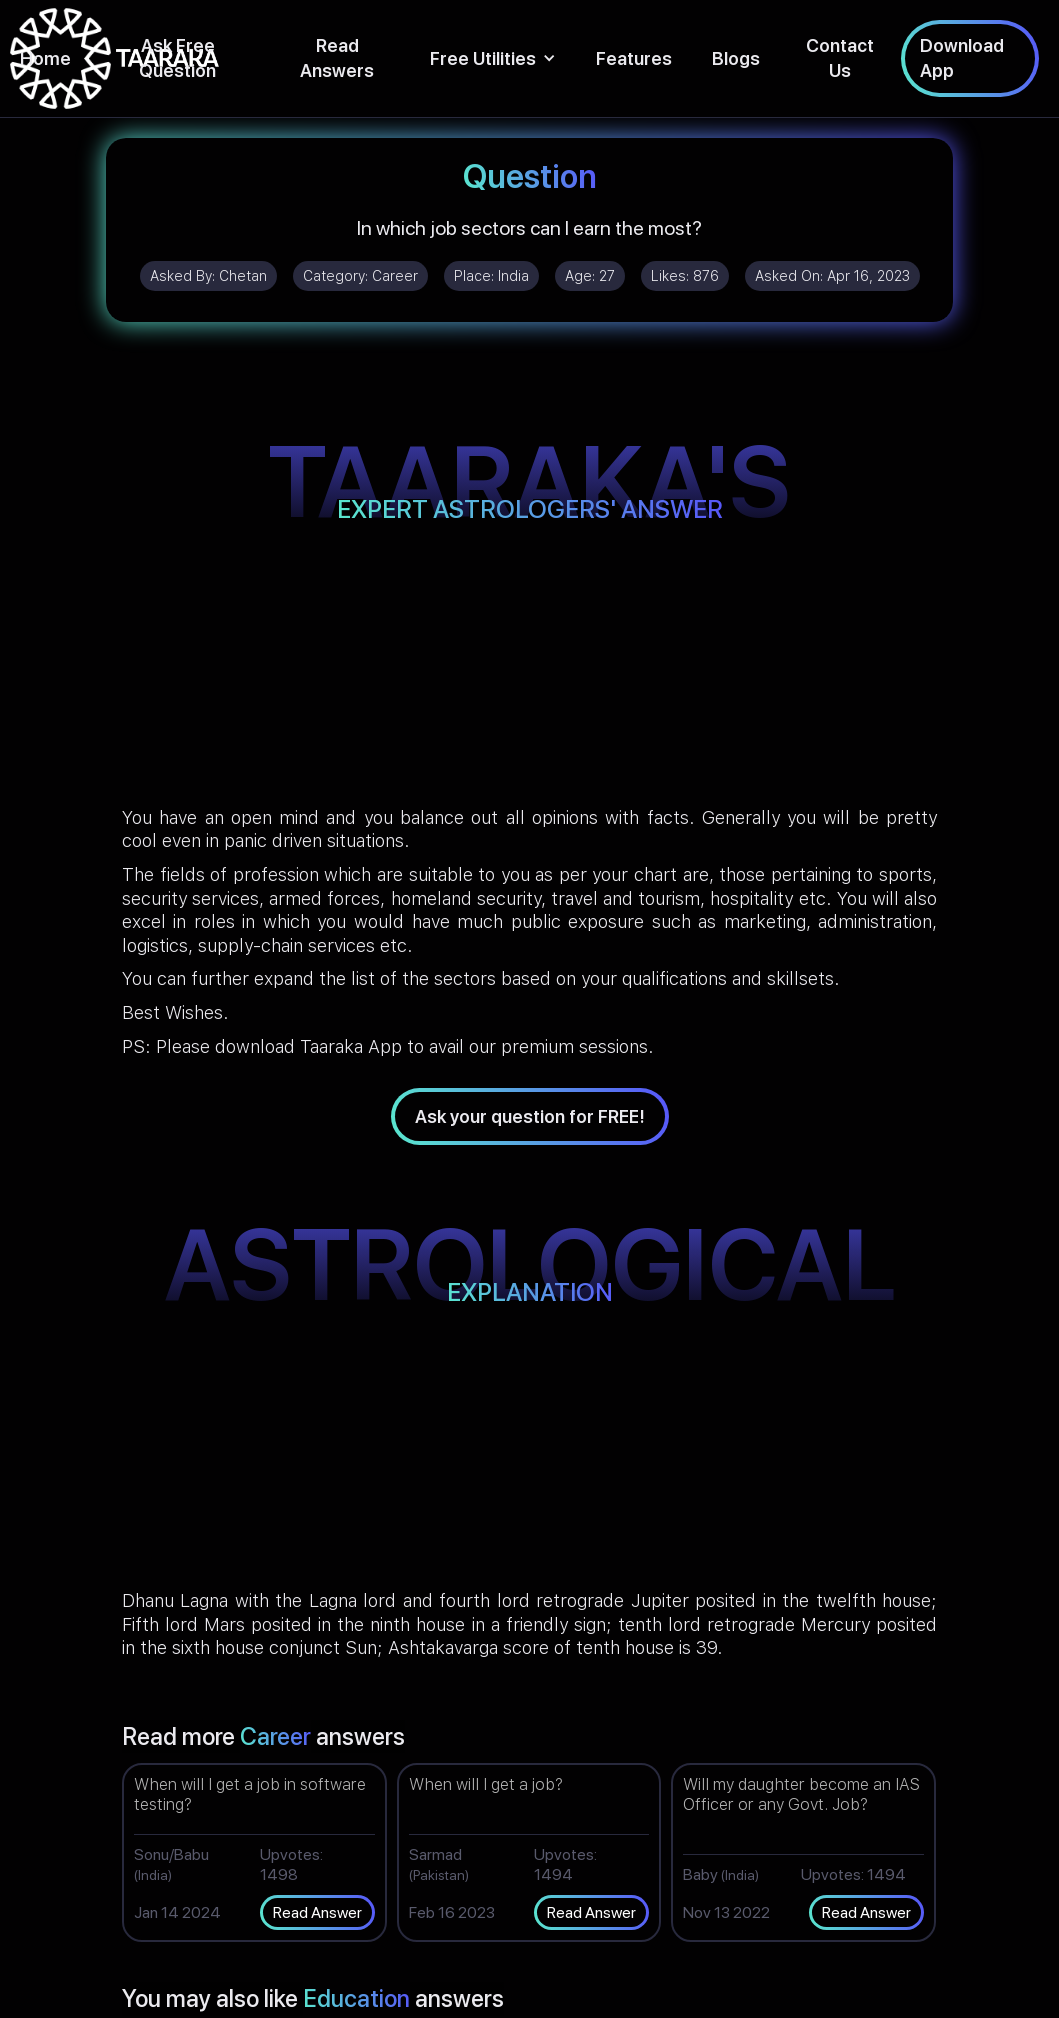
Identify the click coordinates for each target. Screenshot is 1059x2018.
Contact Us (840, 58)
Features (634, 58)
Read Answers (337, 58)
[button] (493, 58)
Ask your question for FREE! (530, 1116)
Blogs (736, 58)
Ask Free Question (177, 58)
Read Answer (317, 1912)
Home (45, 58)
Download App (962, 58)
